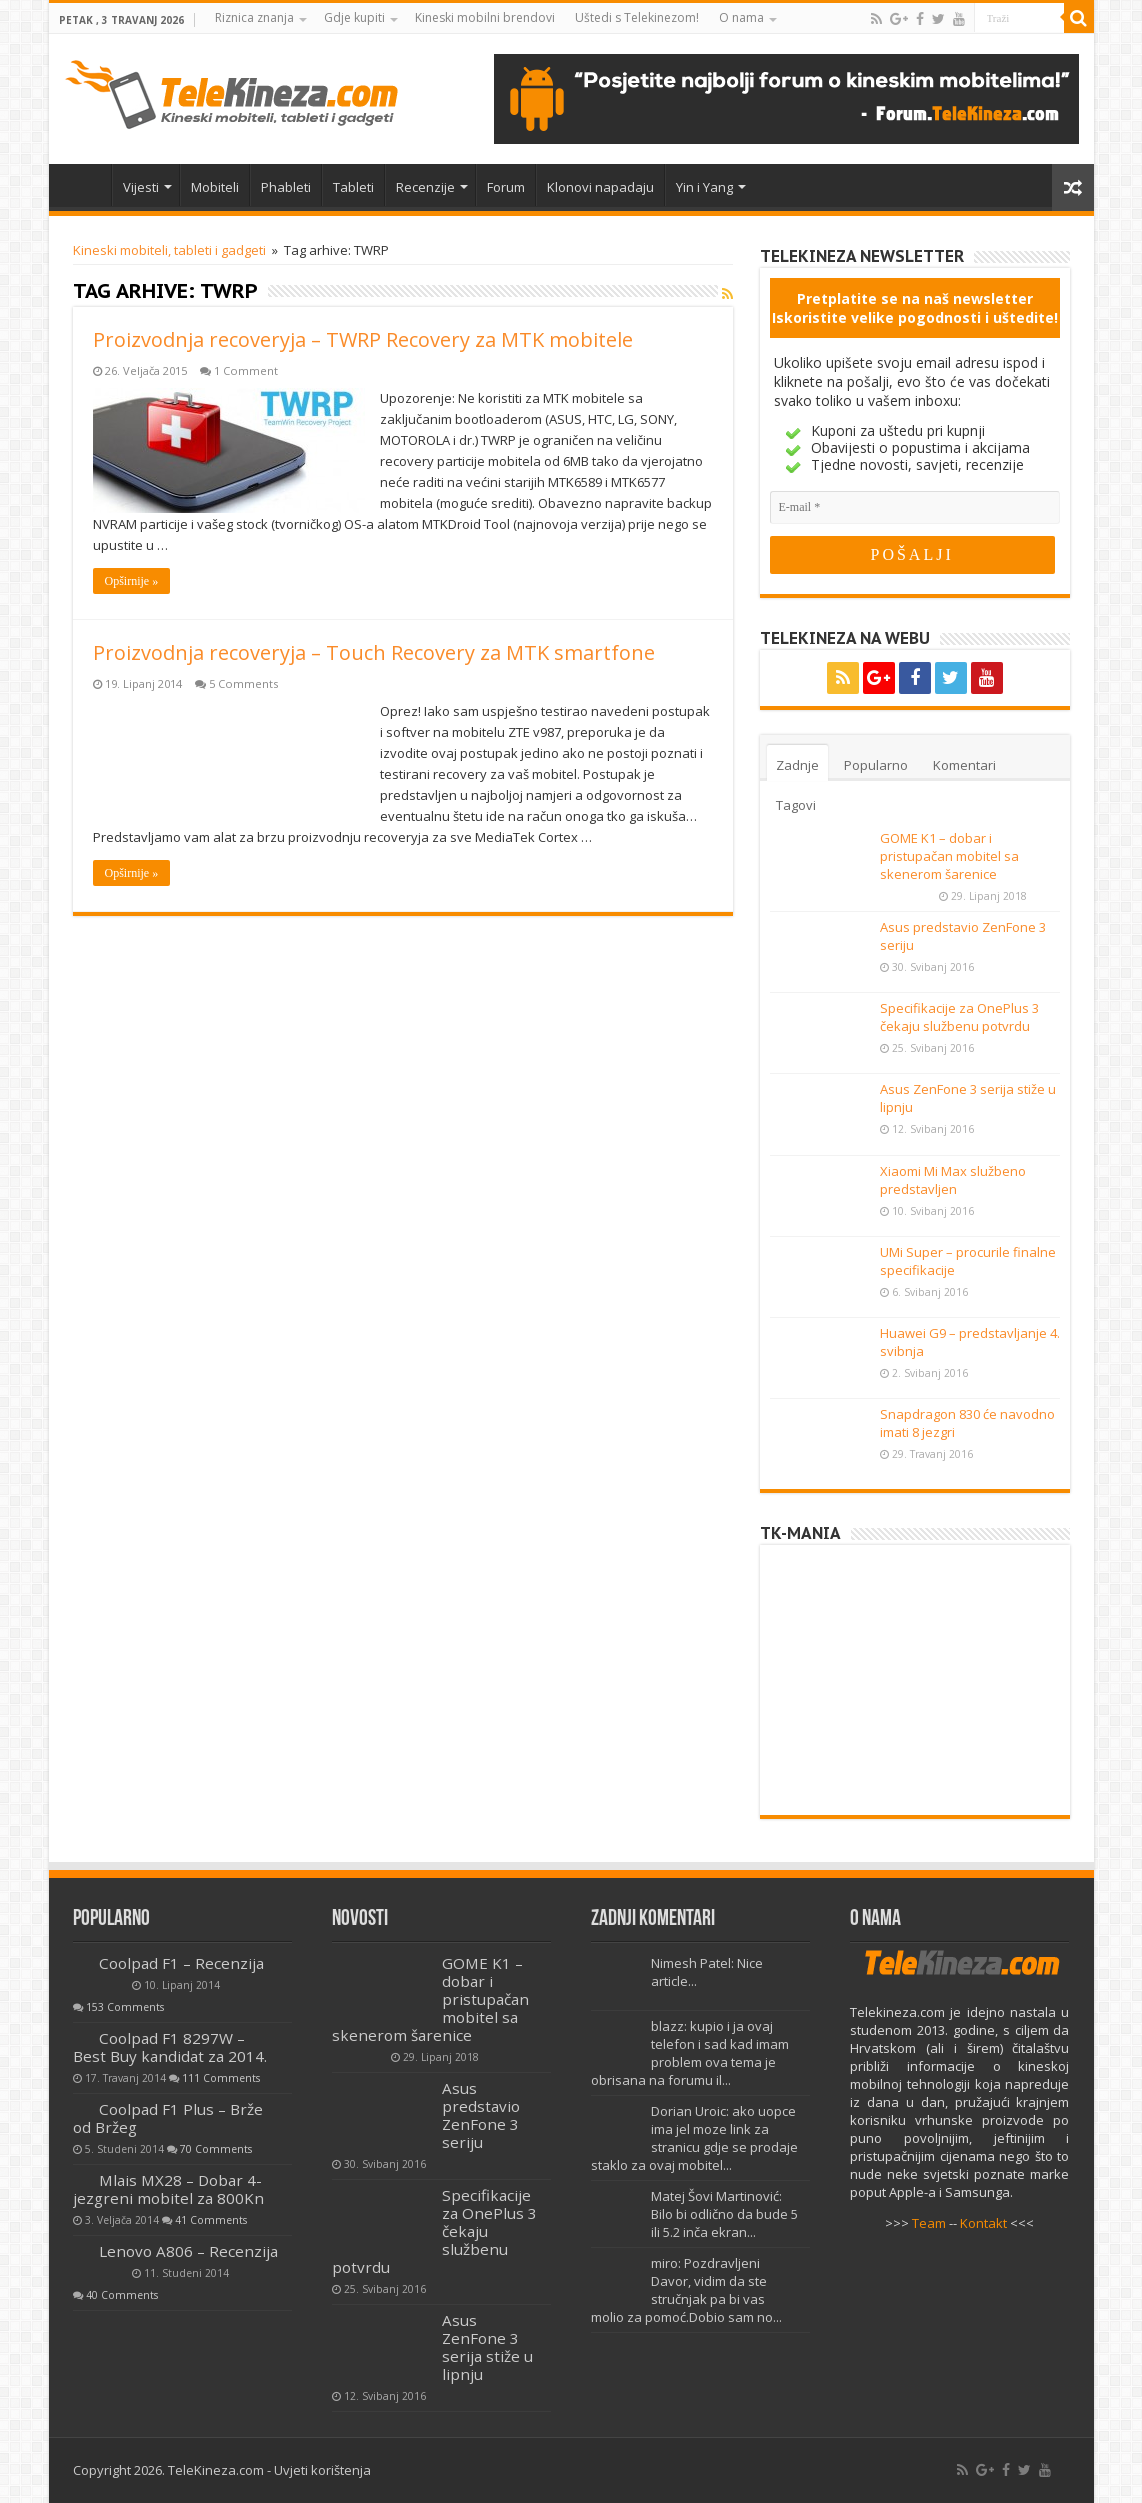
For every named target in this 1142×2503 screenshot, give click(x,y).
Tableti (353, 187)
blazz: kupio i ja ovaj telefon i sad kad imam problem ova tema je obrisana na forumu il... (690, 2053)
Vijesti (141, 187)
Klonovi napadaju (600, 187)
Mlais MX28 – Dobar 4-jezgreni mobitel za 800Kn (168, 2189)
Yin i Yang (704, 187)
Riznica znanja (254, 17)
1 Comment (246, 370)
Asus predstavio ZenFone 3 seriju (481, 2115)
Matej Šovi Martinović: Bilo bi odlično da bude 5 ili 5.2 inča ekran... (724, 2214)
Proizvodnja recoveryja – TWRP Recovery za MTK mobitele (363, 339)
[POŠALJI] (912, 555)
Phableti (286, 187)
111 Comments (221, 2078)
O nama (741, 17)
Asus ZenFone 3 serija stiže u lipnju (487, 2347)
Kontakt (983, 2223)
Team (929, 2223)
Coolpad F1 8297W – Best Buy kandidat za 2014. (170, 2047)
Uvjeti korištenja (322, 2470)
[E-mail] (915, 507)
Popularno (876, 765)
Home (85, 185)
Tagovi (796, 805)
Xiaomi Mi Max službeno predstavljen (953, 1180)
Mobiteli (215, 187)
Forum (506, 187)
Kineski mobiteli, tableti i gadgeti (169, 250)
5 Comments (243, 683)
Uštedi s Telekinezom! (637, 17)
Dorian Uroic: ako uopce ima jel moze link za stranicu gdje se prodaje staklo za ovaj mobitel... (694, 2138)
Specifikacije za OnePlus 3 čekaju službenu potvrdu (959, 1017)
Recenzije (425, 187)
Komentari (964, 765)
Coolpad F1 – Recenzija (181, 1963)
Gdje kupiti (354, 17)
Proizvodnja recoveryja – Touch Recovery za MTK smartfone (374, 652)
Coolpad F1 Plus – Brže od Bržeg (168, 2118)
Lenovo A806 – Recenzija (188, 2251)
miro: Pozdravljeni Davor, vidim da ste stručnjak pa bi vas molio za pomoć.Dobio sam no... (686, 2290)
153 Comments (125, 2007)
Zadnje (797, 765)
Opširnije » (132, 581)
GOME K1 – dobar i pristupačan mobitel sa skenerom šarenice (949, 856)
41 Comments (211, 2220)
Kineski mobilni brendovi (485, 17)
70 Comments (216, 2149)
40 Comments (122, 2295)
